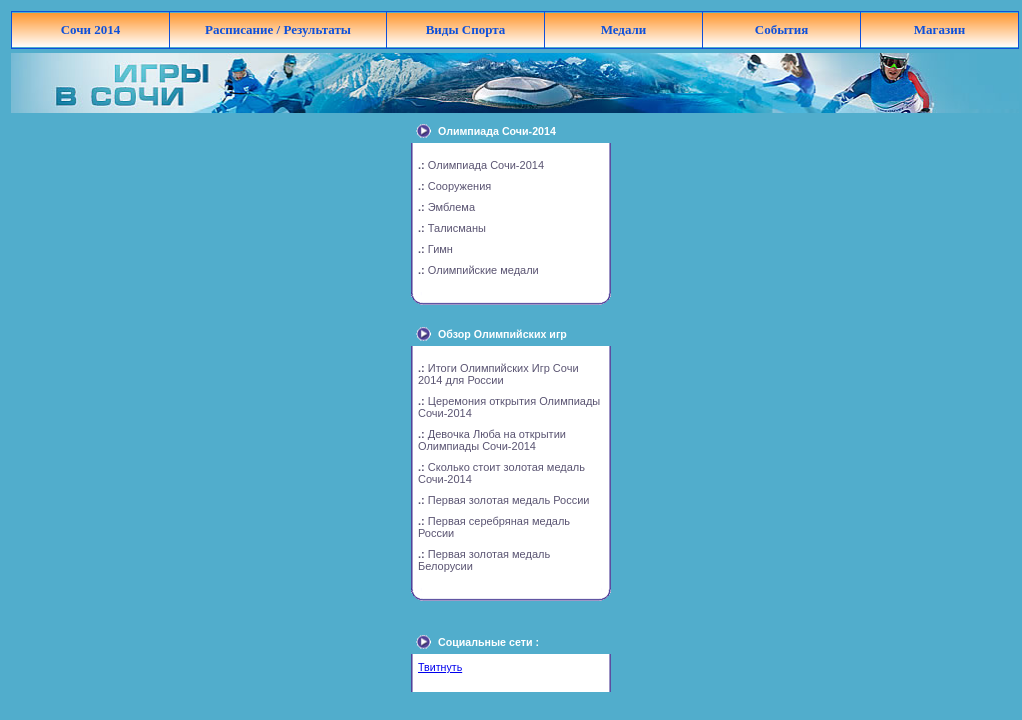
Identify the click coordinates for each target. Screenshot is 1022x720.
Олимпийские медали (483, 270)
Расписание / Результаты (278, 29)
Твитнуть (440, 667)
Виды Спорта (466, 29)
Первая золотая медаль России (509, 500)
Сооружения (459, 186)
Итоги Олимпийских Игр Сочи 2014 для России (498, 374)
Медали (624, 29)
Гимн (440, 249)
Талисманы (457, 228)
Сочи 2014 (91, 29)
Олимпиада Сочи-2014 (486, 165)
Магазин (939, 29)
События (781, 29)
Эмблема (451, 207)
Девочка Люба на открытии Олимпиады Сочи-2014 (492, 440)
